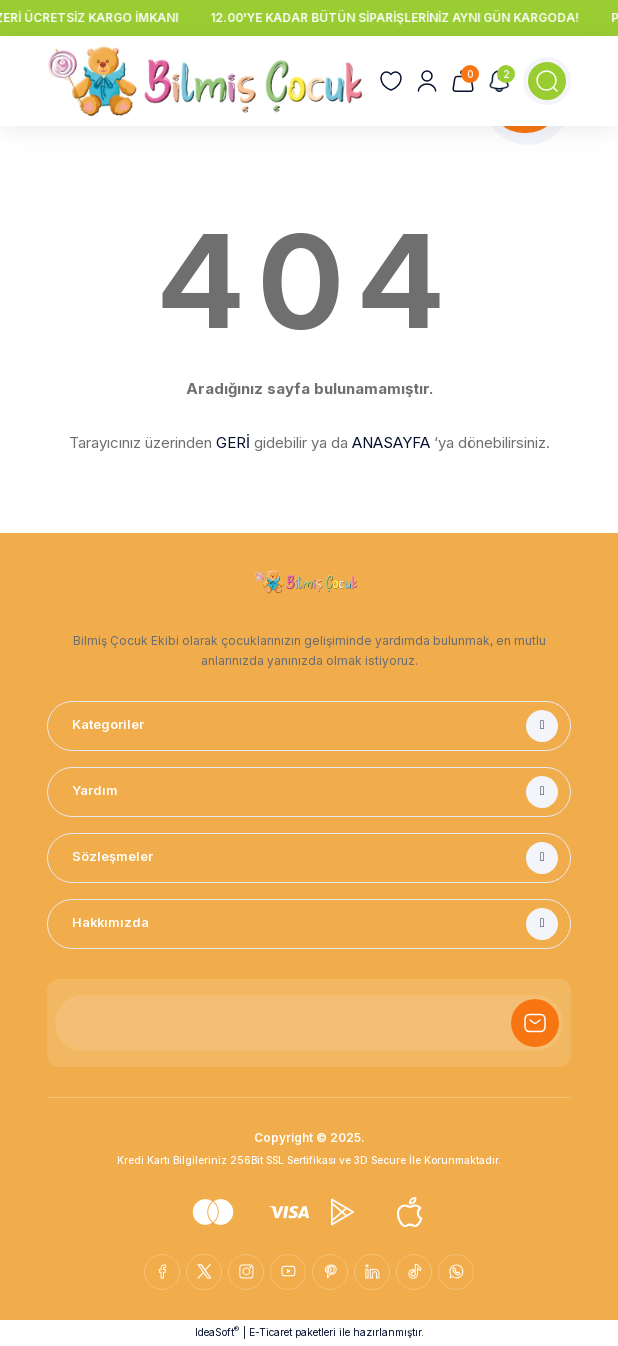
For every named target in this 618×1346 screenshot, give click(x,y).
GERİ (233, 442)
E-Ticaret (270, 1332)
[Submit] (535, 1023)
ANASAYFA (391, 442)
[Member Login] (427, 81)
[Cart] (463, 81)
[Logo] (205, 81)
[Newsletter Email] (309, 1023)
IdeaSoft (217, 1331)
